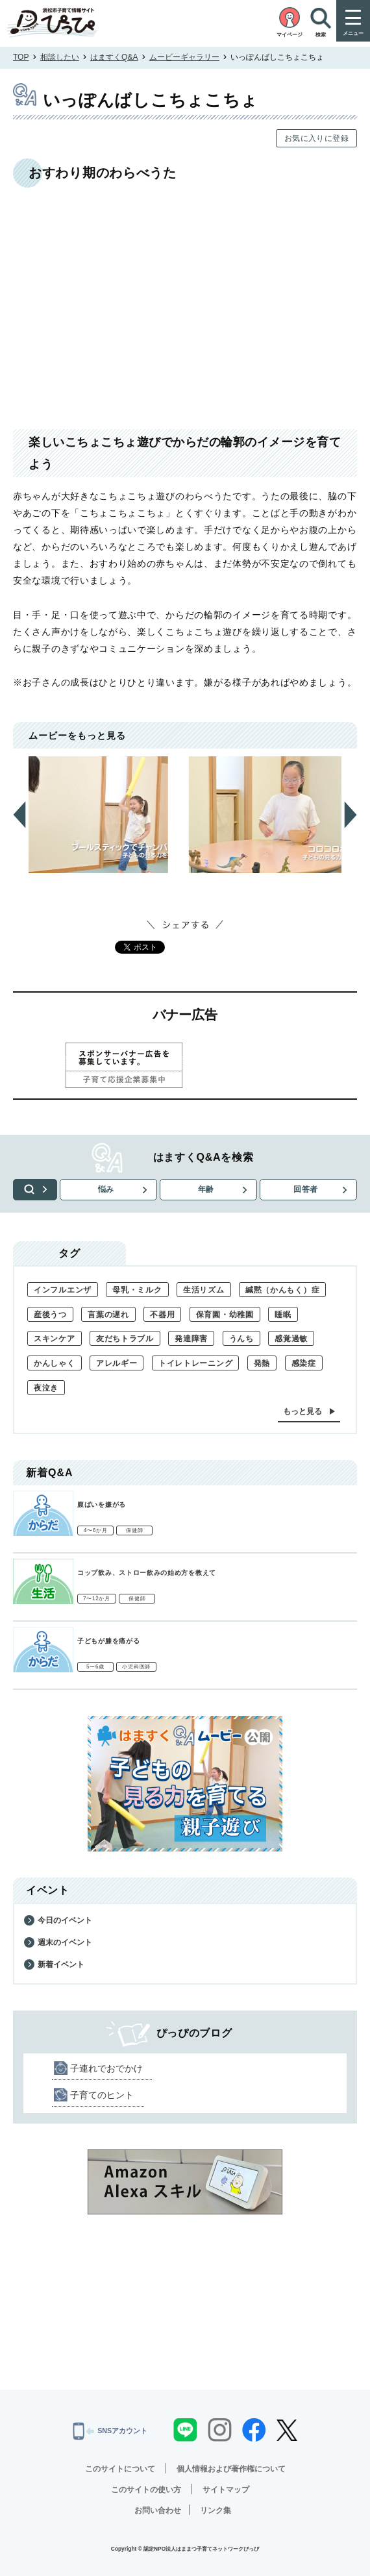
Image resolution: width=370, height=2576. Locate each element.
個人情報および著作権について (231, 2468)
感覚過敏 (291, 1338)
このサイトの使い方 (146, 2489)
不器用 (162, 1314)
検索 (39, 1189)
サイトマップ (226, 2489)
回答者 (307, 1189)
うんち (241, 1338)
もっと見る (302, 1411)
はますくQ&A (114, 57)
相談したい (59, 57)
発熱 (262, 1363)
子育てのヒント (102, 2095)
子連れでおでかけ (106, 2068)
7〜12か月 (96, 1599)
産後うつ (50, 1314)
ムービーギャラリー (184, 57)
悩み (112, 1189)
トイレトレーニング (195, 1363)
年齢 (209, 1189)
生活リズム (204, 1289)
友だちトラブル (125, 1338)
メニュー (353, 33)
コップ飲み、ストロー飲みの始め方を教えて (146, 1572)
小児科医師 (136, 1667)
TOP (21, 57)
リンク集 (215, 2510)
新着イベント (61, 1964)
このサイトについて (120, 2468)
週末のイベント (65, 1942)
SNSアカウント (110, 2430)
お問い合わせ (157, 2510)
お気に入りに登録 (316, 138)
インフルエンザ (63, 1289)
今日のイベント (65, 1920)
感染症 (303, 1363)
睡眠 (283, 1314)
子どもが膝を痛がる (108, 1640)
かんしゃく (54, 1363)
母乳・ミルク (137, 1289)
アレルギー (117, 1363)
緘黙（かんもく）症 (282, 1289)
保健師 (134, 1530)
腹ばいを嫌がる (101, 1504)
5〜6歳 (95, 1667)
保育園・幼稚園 (225, 1314)
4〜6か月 (96, 1530)
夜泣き (46, 1388)
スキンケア (54, 1338)
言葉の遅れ (108, 1314)
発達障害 (191, 1338)
